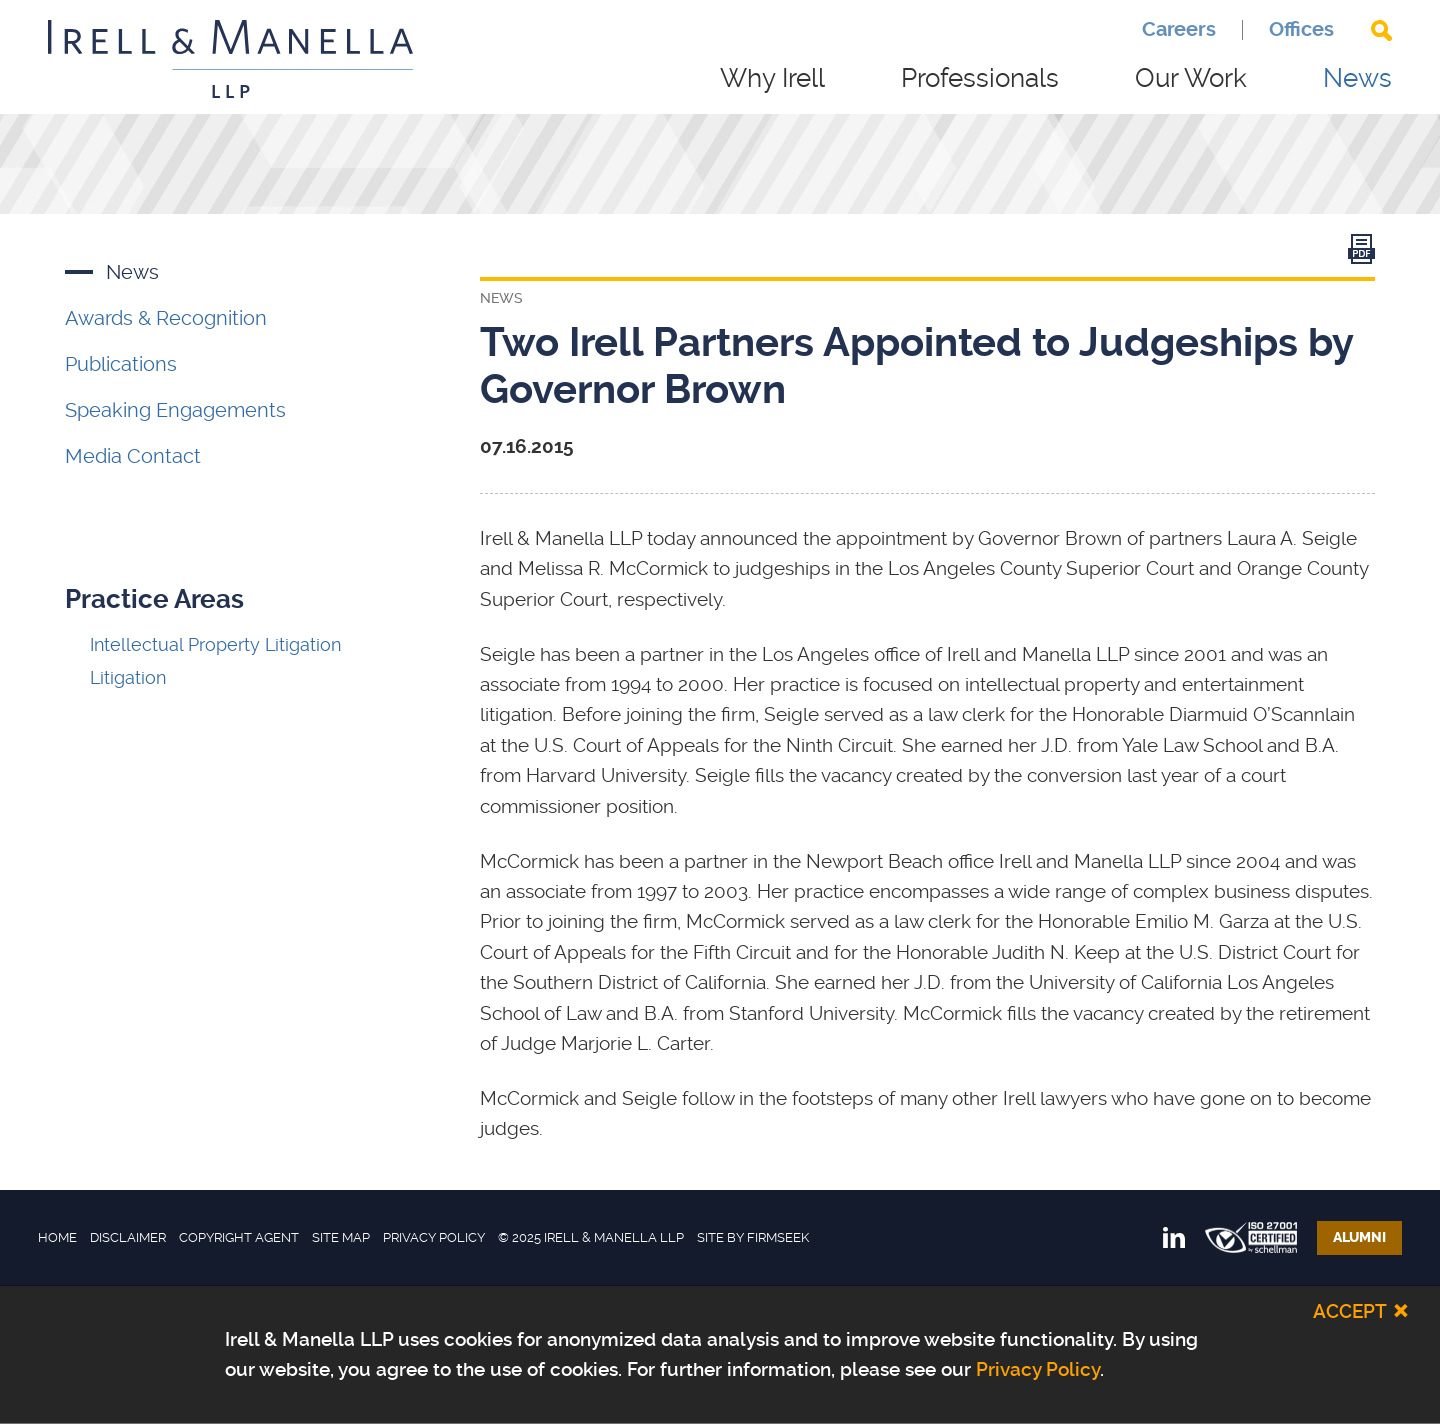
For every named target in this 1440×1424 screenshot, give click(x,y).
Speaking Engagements (175, 410)
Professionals (980, 78)
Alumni (1359, 1237)
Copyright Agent (239, 1237)
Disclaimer (128, 1237)
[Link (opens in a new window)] (1361, 253)
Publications (121, 364)
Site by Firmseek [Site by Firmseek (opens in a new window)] (753, 1237)
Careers (1179, 30)
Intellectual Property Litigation (215, 644)
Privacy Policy (434, 1237)
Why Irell (772, 78)
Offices (1301, 30)
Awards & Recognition (166, 318)
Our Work (1191, 78)
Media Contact (133, 456)
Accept (1350, 1310)
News (1357, 78)
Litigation (128, 677)
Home (57, 1237)
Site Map (341, 1237)
